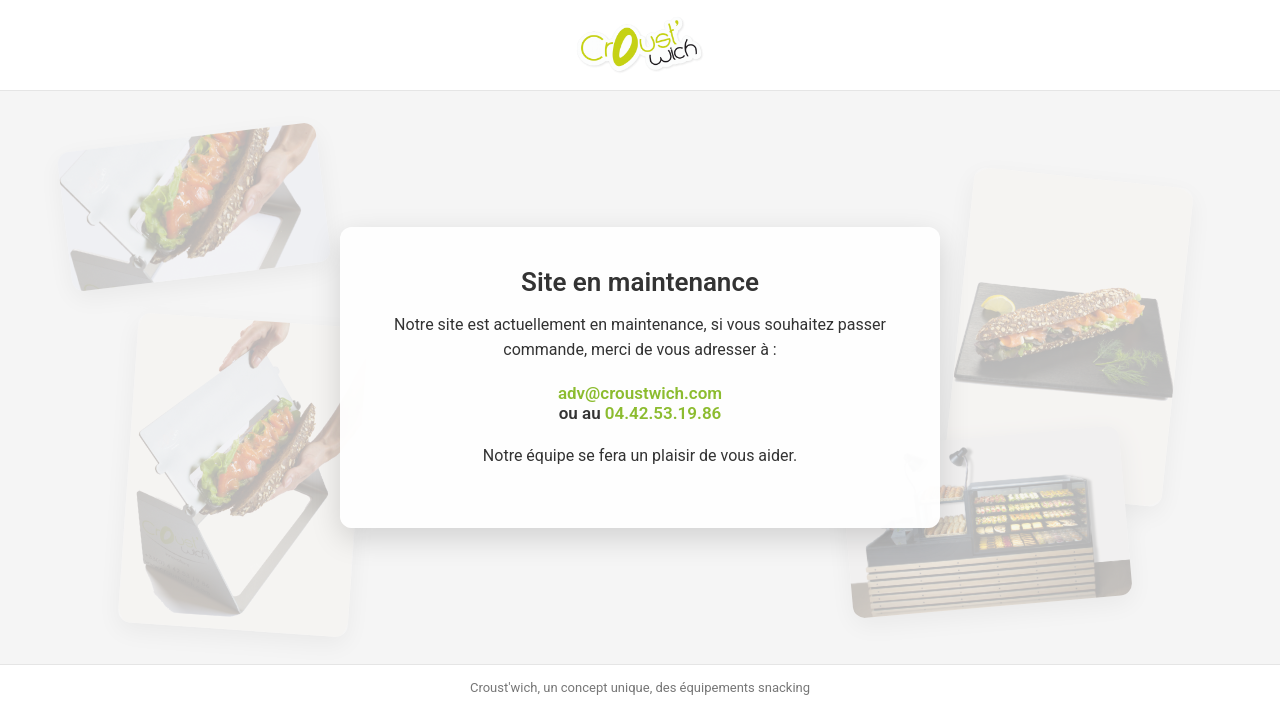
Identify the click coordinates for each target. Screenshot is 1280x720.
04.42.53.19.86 (663, 413)
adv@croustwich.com (640, 393)
